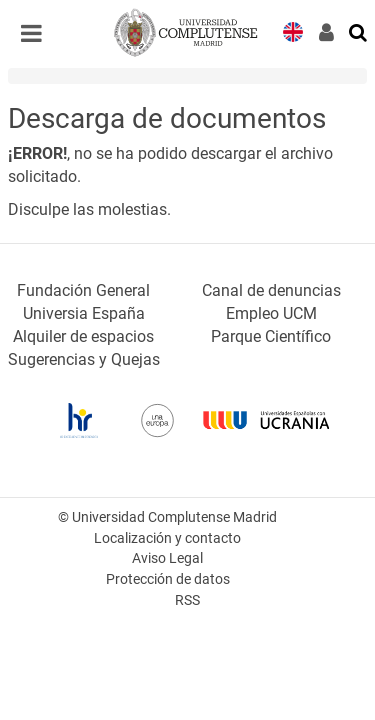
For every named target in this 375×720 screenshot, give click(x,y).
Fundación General (83, 290)
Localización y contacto (167, 538)
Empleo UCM (271, 313)
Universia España (84, 313)
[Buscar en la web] (359, 31)
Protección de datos (168, 579)
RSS (187, 600)
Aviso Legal (167, 558)
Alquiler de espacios (83, 336)
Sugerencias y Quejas (84, 359)
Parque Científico (271, 336)
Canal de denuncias (271, 290)
